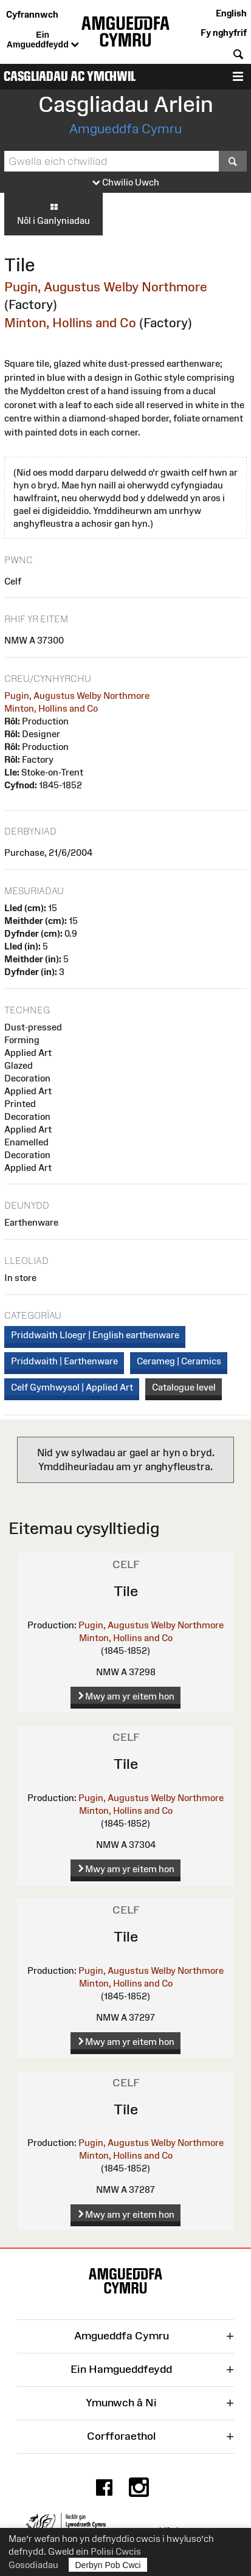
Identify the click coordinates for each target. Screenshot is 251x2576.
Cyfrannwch (32, 14)
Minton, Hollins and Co (70, 323)
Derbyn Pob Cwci (108, 2565)
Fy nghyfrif (224, 32)
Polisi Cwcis (116, 2551)
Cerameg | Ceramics (179, 1361)
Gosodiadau (33, 2565)
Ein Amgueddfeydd (43, 40)
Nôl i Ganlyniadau (53, 213)
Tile (126, 1591)
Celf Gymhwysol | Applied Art (72, 1387)
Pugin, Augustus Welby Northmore (105, 287)
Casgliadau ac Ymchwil (70, 76)
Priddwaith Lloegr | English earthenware (95, 1335)
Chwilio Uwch (125, 183)
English (231, 13)
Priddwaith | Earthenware (64, 1361)
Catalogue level (184, 1387)
